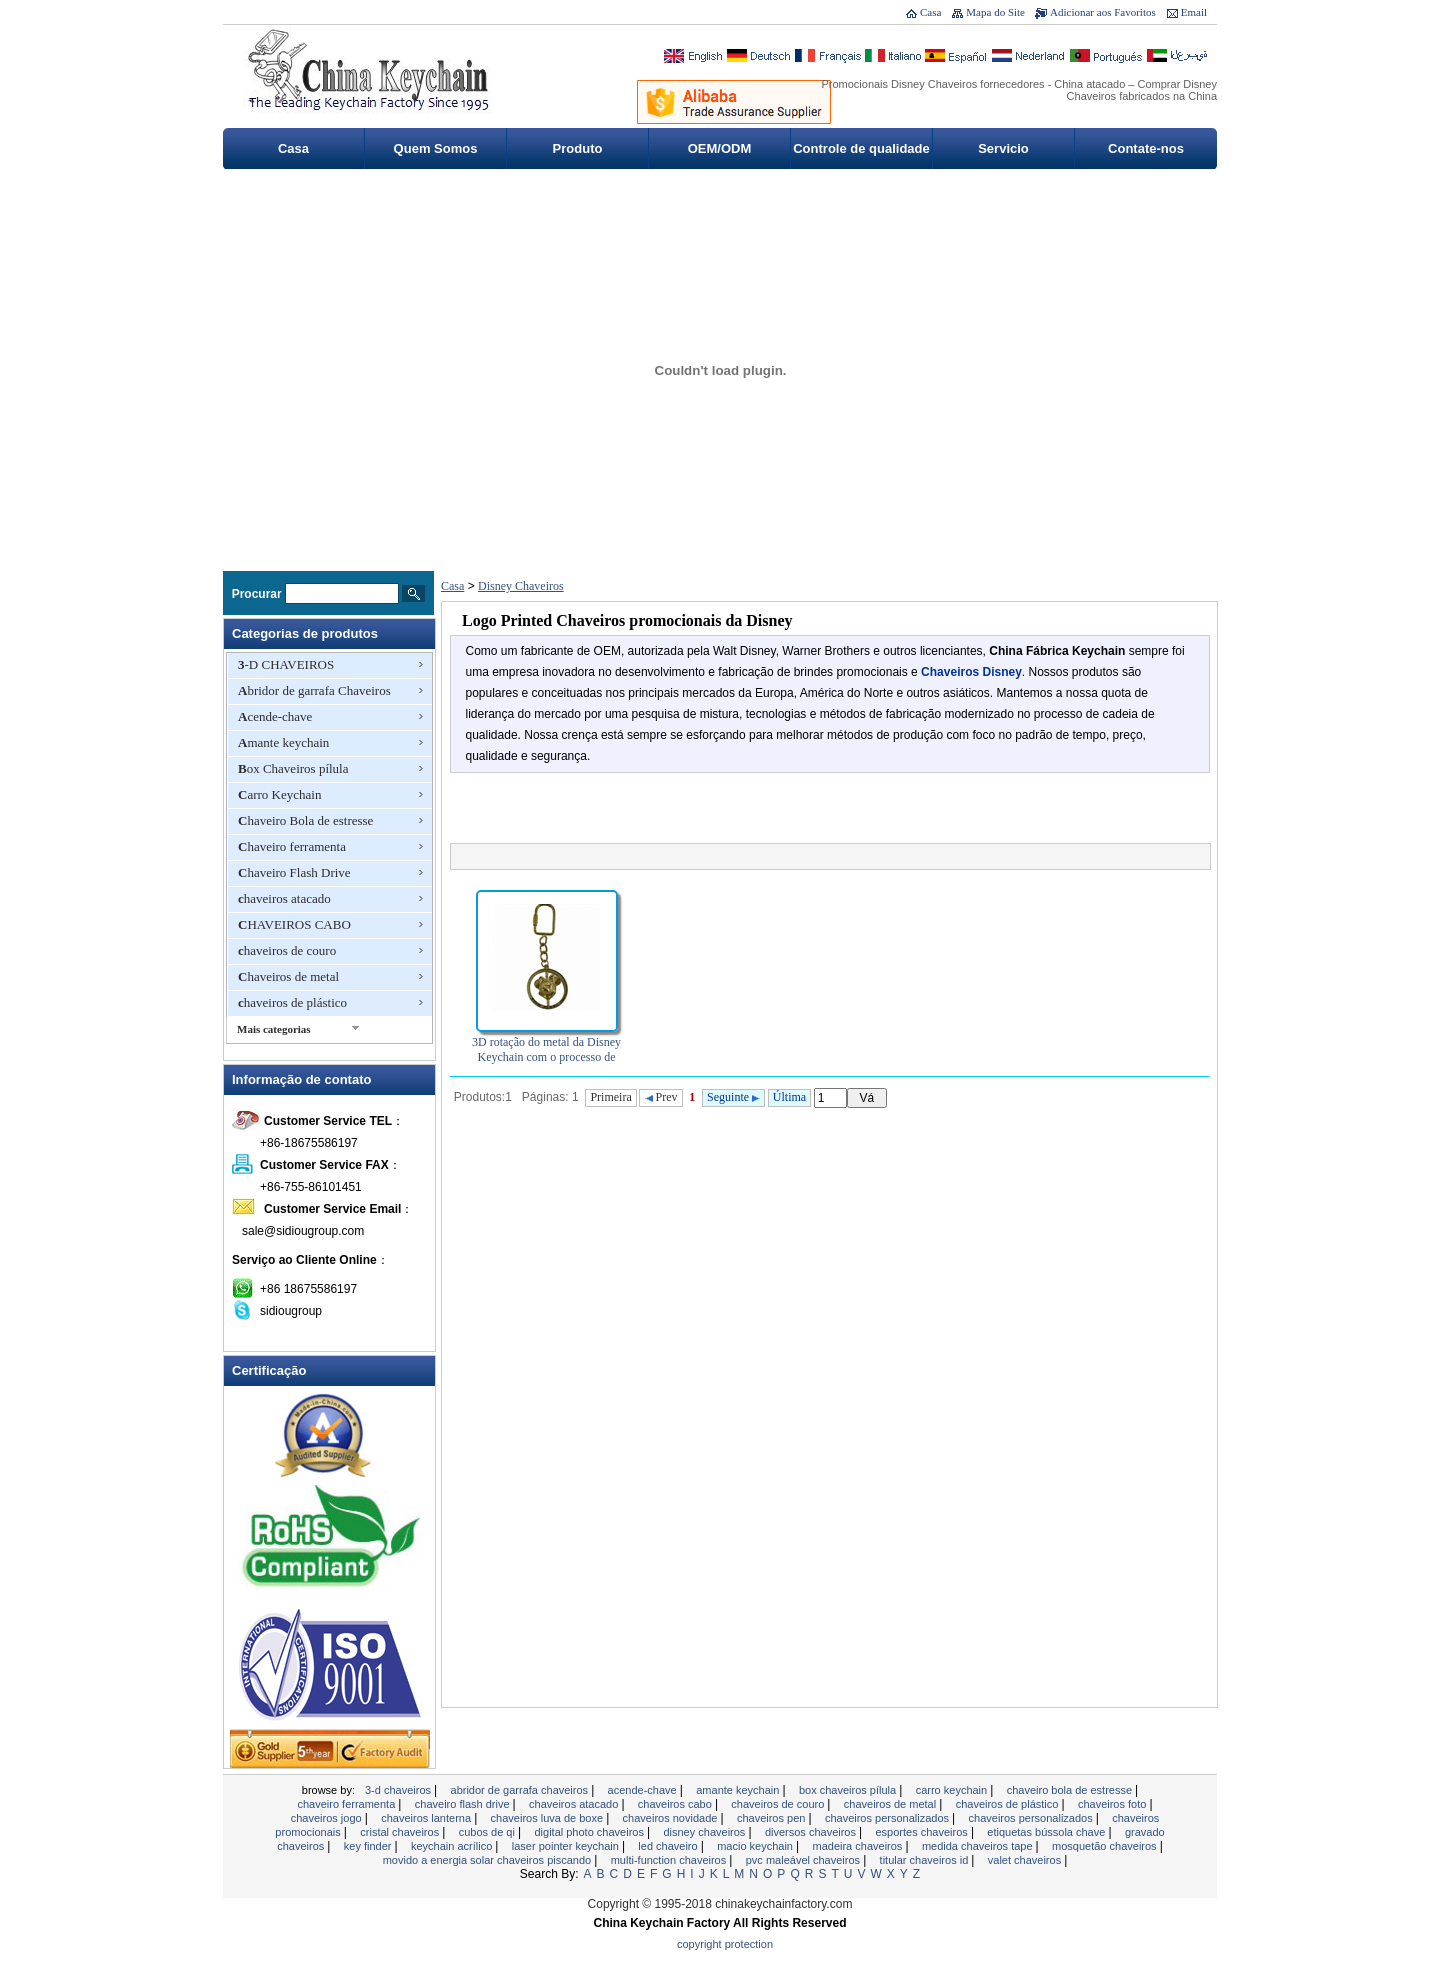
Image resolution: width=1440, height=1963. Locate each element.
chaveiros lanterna (427, 1818)
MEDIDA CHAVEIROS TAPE (979, 1846)
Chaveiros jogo (328, 1818)
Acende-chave (275, 716)
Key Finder (369, 1846)
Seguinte (733, 1097)
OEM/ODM (720, 148)
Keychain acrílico (453, 1846)
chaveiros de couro (287, 950)
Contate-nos (1146, 148)
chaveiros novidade (672, 1818)
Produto (578, 148)
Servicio (1003, 148)
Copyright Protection (725, 1944)
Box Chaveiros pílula (293, 768)
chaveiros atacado (284, 898)
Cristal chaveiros (401, 1832)
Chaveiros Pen (773, 1818)
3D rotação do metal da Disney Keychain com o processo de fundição (546, 1057)
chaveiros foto (1114, 1804)
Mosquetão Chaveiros (1106, 1846)
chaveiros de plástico (292, 1002)
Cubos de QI (488, 1832)
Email (1194, 12)
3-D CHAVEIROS (286, 664)
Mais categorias (274, 1029)
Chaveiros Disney (971, 672)
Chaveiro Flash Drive (294, 872)
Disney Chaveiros (521, 586)
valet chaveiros (1026, 1860)
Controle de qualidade (861, 148)
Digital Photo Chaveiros (590, 1832)
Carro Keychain (279, 794)
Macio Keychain (756, 1846)
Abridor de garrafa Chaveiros (314, 690)
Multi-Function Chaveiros (670, 1860)
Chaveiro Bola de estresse (305, 820)
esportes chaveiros (922, 1832)
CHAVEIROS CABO (294, 924)
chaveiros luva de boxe (549, 1818)
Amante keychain (283, 742)
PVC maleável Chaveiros (804, 1860)
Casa (930, 12)
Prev (661, 1097)
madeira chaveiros (858, 1846)
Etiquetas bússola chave (1047, 1832)
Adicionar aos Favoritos (1103, 12)
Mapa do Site (995, 12)
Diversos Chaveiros (812, 1832)
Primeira (610, 1097)
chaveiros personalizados (888, 1818)
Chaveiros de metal (288, 976)
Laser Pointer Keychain (567, 1846)
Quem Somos (436, 148)
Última (789, 1097)
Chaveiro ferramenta (292, 846)
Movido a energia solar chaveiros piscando (489, 1860)
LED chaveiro (669, 1846)
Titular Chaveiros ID (926, 1860)
